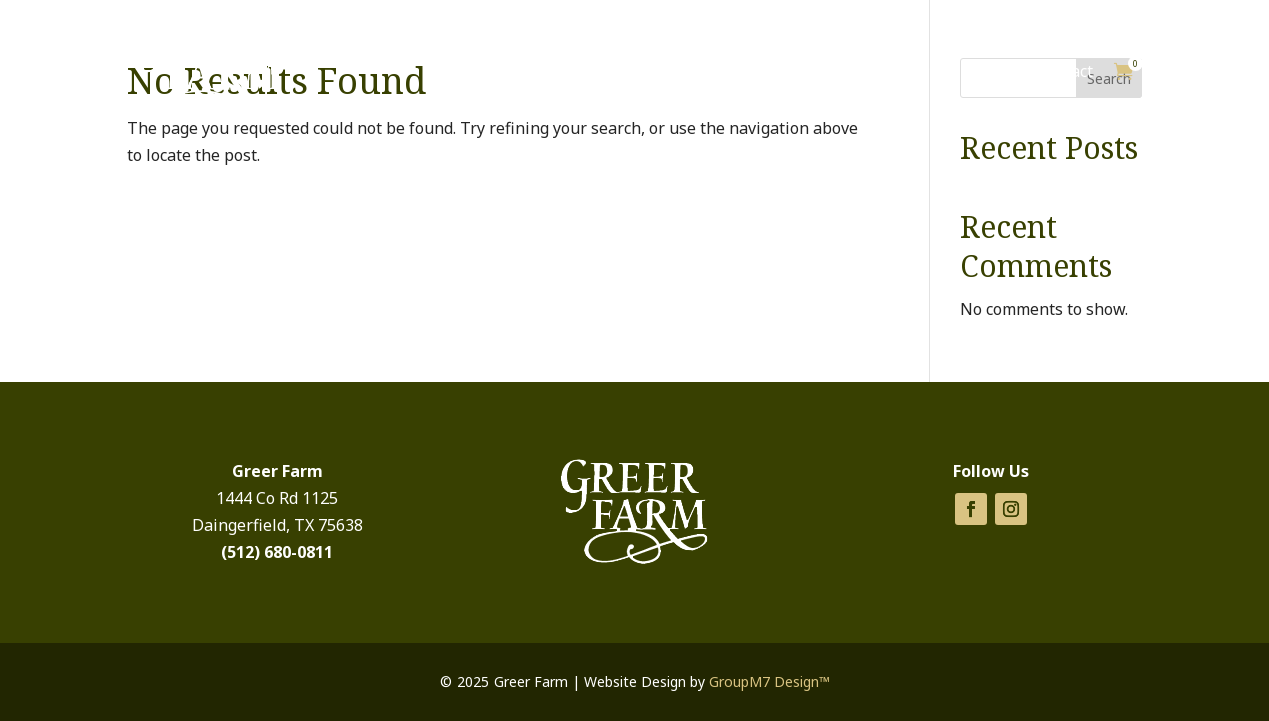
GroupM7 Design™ (769, 681)
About (988, 71)
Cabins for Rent (627, 71)
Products (753, 71)
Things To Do (881, 71)
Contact (1064, 71)
